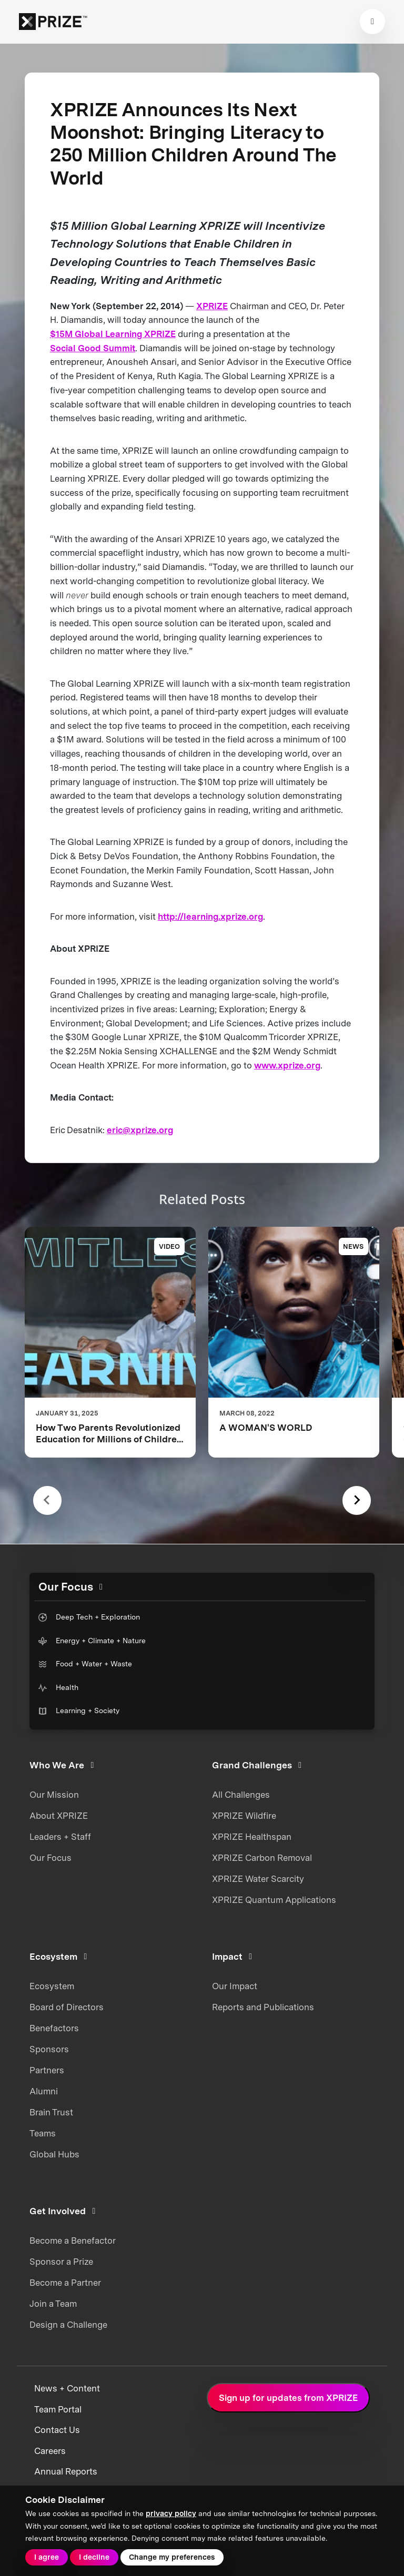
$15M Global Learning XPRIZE (113, 334)
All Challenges (241, 1794)
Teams (42, 2133)
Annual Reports (65, 2471)
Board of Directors (66, 2007)
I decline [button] (94, 2557)
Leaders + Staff (60, 1836)
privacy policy (171, 2513)
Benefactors (54, 2028)
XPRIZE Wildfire (244, 1815)
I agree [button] (46, 2557)
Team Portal (58, 2409)
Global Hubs (54, 2154)
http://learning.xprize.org (210, 916)
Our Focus (50, 1857)
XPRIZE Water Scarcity (258, 1879)
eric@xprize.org (140, 1130)
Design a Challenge (68, 2324)
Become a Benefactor (72, 2240)
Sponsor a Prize (61, 2261)
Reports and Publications (263, 2007)
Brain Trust (51, 2112)
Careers (50, 2451)
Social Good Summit (92, 348)
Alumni (43, 2091)
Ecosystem (51, 1986)
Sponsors (49, 2049)
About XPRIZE (58, 1815)
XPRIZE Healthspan (251, 1836)
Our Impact (234, 1986)
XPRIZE (212, 306)
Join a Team (53, 2303)
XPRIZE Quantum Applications (274, 1900)
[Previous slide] (47, 1500)
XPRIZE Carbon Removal (262, 1857)
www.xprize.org (287, 1065)
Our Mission (54, 1794)
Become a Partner (65, 2282)
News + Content (67, 2388)
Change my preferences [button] (172, 2557)
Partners (46, 2070)
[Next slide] (356, 1500)
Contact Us (57, 2430)
